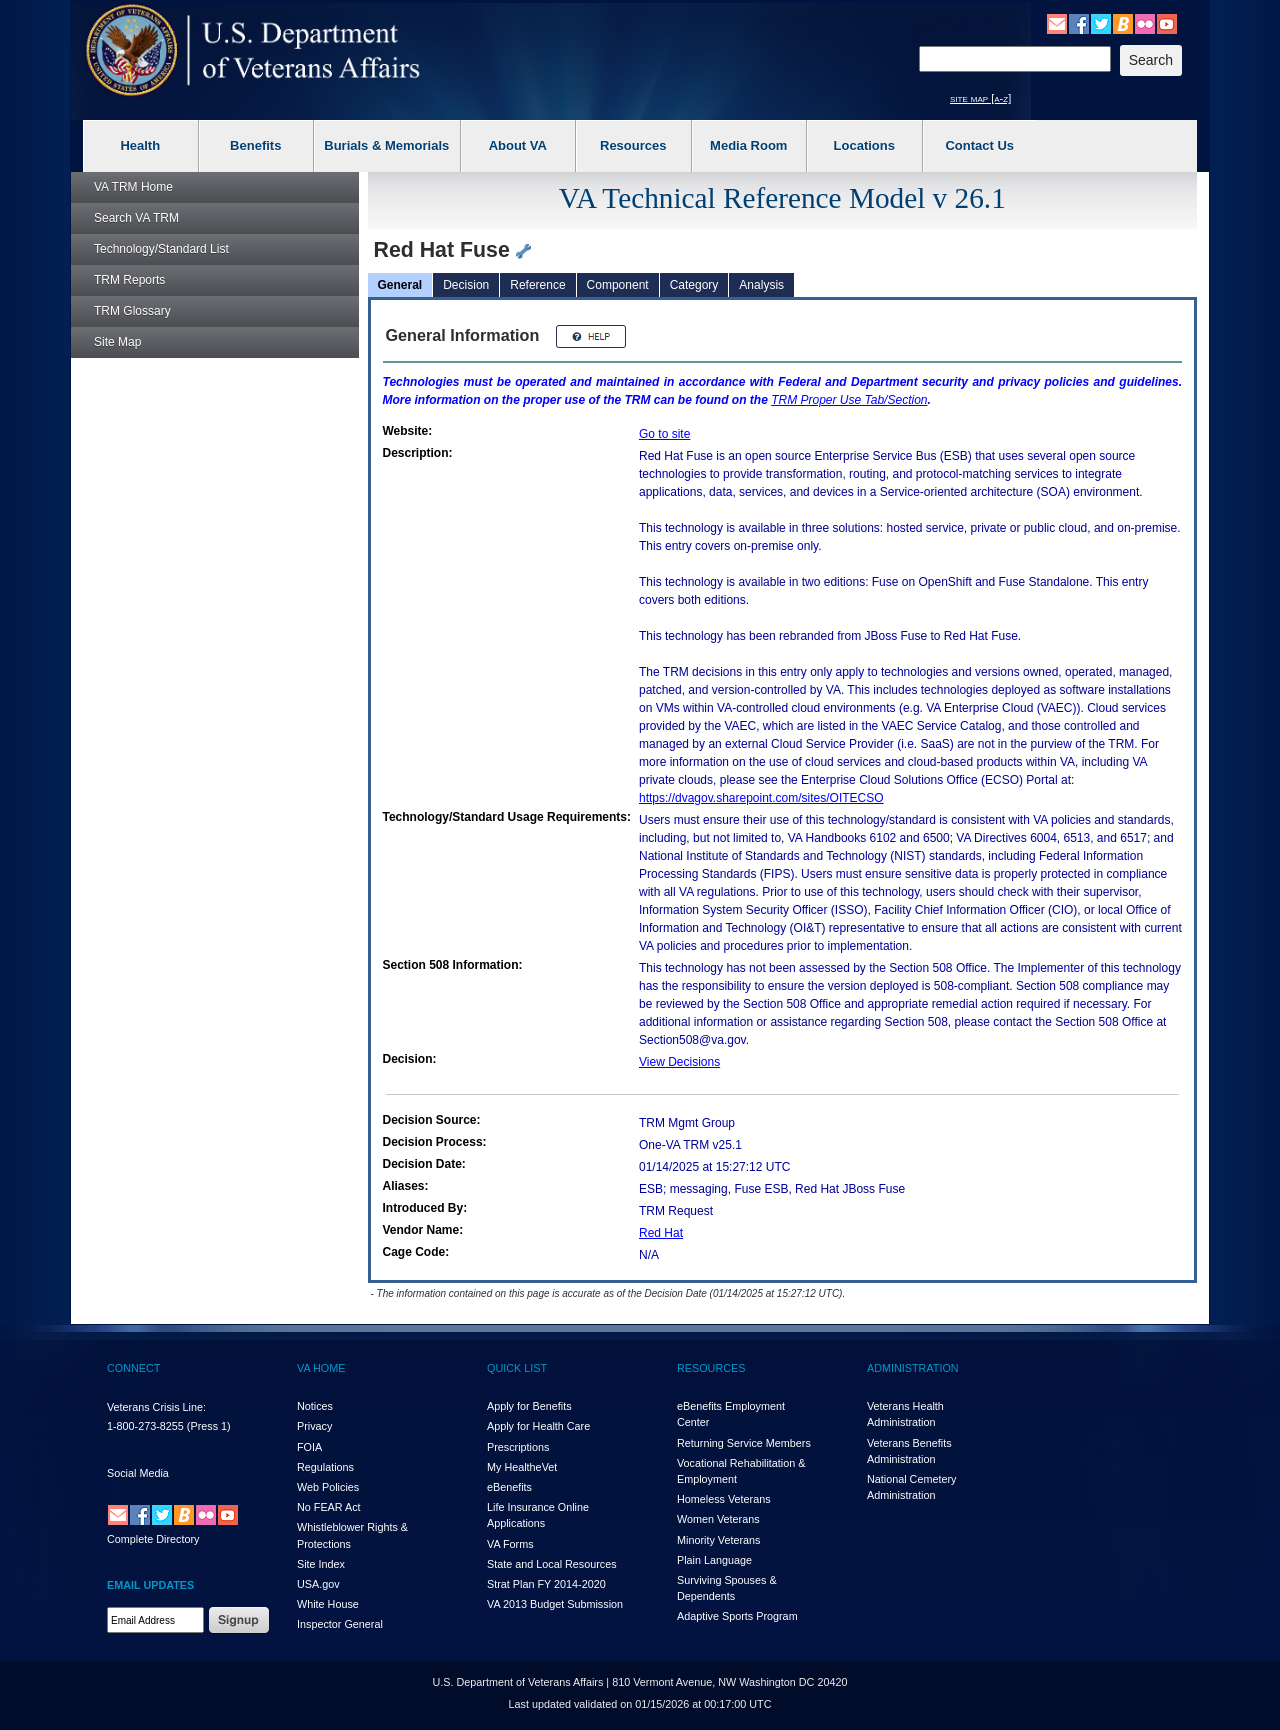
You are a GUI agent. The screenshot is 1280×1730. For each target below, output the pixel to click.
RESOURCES (711, 1368)
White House (328, 1604)
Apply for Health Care (538, 1426)
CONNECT (133, 1368)
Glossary (132, 311)
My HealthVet (522, 1467)
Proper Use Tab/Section (849, 400)
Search (136, 218)
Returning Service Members (744, 1443)
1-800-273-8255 (145, 1426)
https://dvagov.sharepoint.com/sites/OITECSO (761, 798)
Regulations (325, 1467)
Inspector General (340, 1624)
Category (694, 285)
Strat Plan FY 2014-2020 (546, 1584)
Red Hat (661, 1233)
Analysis (761, 285)
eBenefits (509, 1487)
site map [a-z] (980, 98)
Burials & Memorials (386, 145)
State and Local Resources (552, 1564)
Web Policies (328, 1487)
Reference (537, 285)
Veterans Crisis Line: (156, 1407)
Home (133, 187)
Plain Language (714, 1560)
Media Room (748, 145)
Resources (633, 145)
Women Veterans (718, 1519)
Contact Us (979, 145)
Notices (315, 1406)
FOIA (309, 1447)
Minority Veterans (718, 1540)
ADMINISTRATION (913, 1368)
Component (618, 285)
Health (140, 145)
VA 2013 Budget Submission (555, 1604)
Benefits (255, 145)
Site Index (321, 1564)
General (400, 285)
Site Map (117, 342)
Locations (864, 145)
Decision (466, 285)
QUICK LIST (517, 1368)
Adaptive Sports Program (737, 1616)
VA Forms (510, 1544)
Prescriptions (518, 1447)
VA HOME (321, 1368)
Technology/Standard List (161, 249)
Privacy (314, 1426)
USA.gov (318, 1584)
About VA (518, 145)
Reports (129, 280)
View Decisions (679, 1062)
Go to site (664, 434)
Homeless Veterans (724, 1499)
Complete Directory (153, 1539)
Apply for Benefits (529, 1406)
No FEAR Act (329, 1507)
